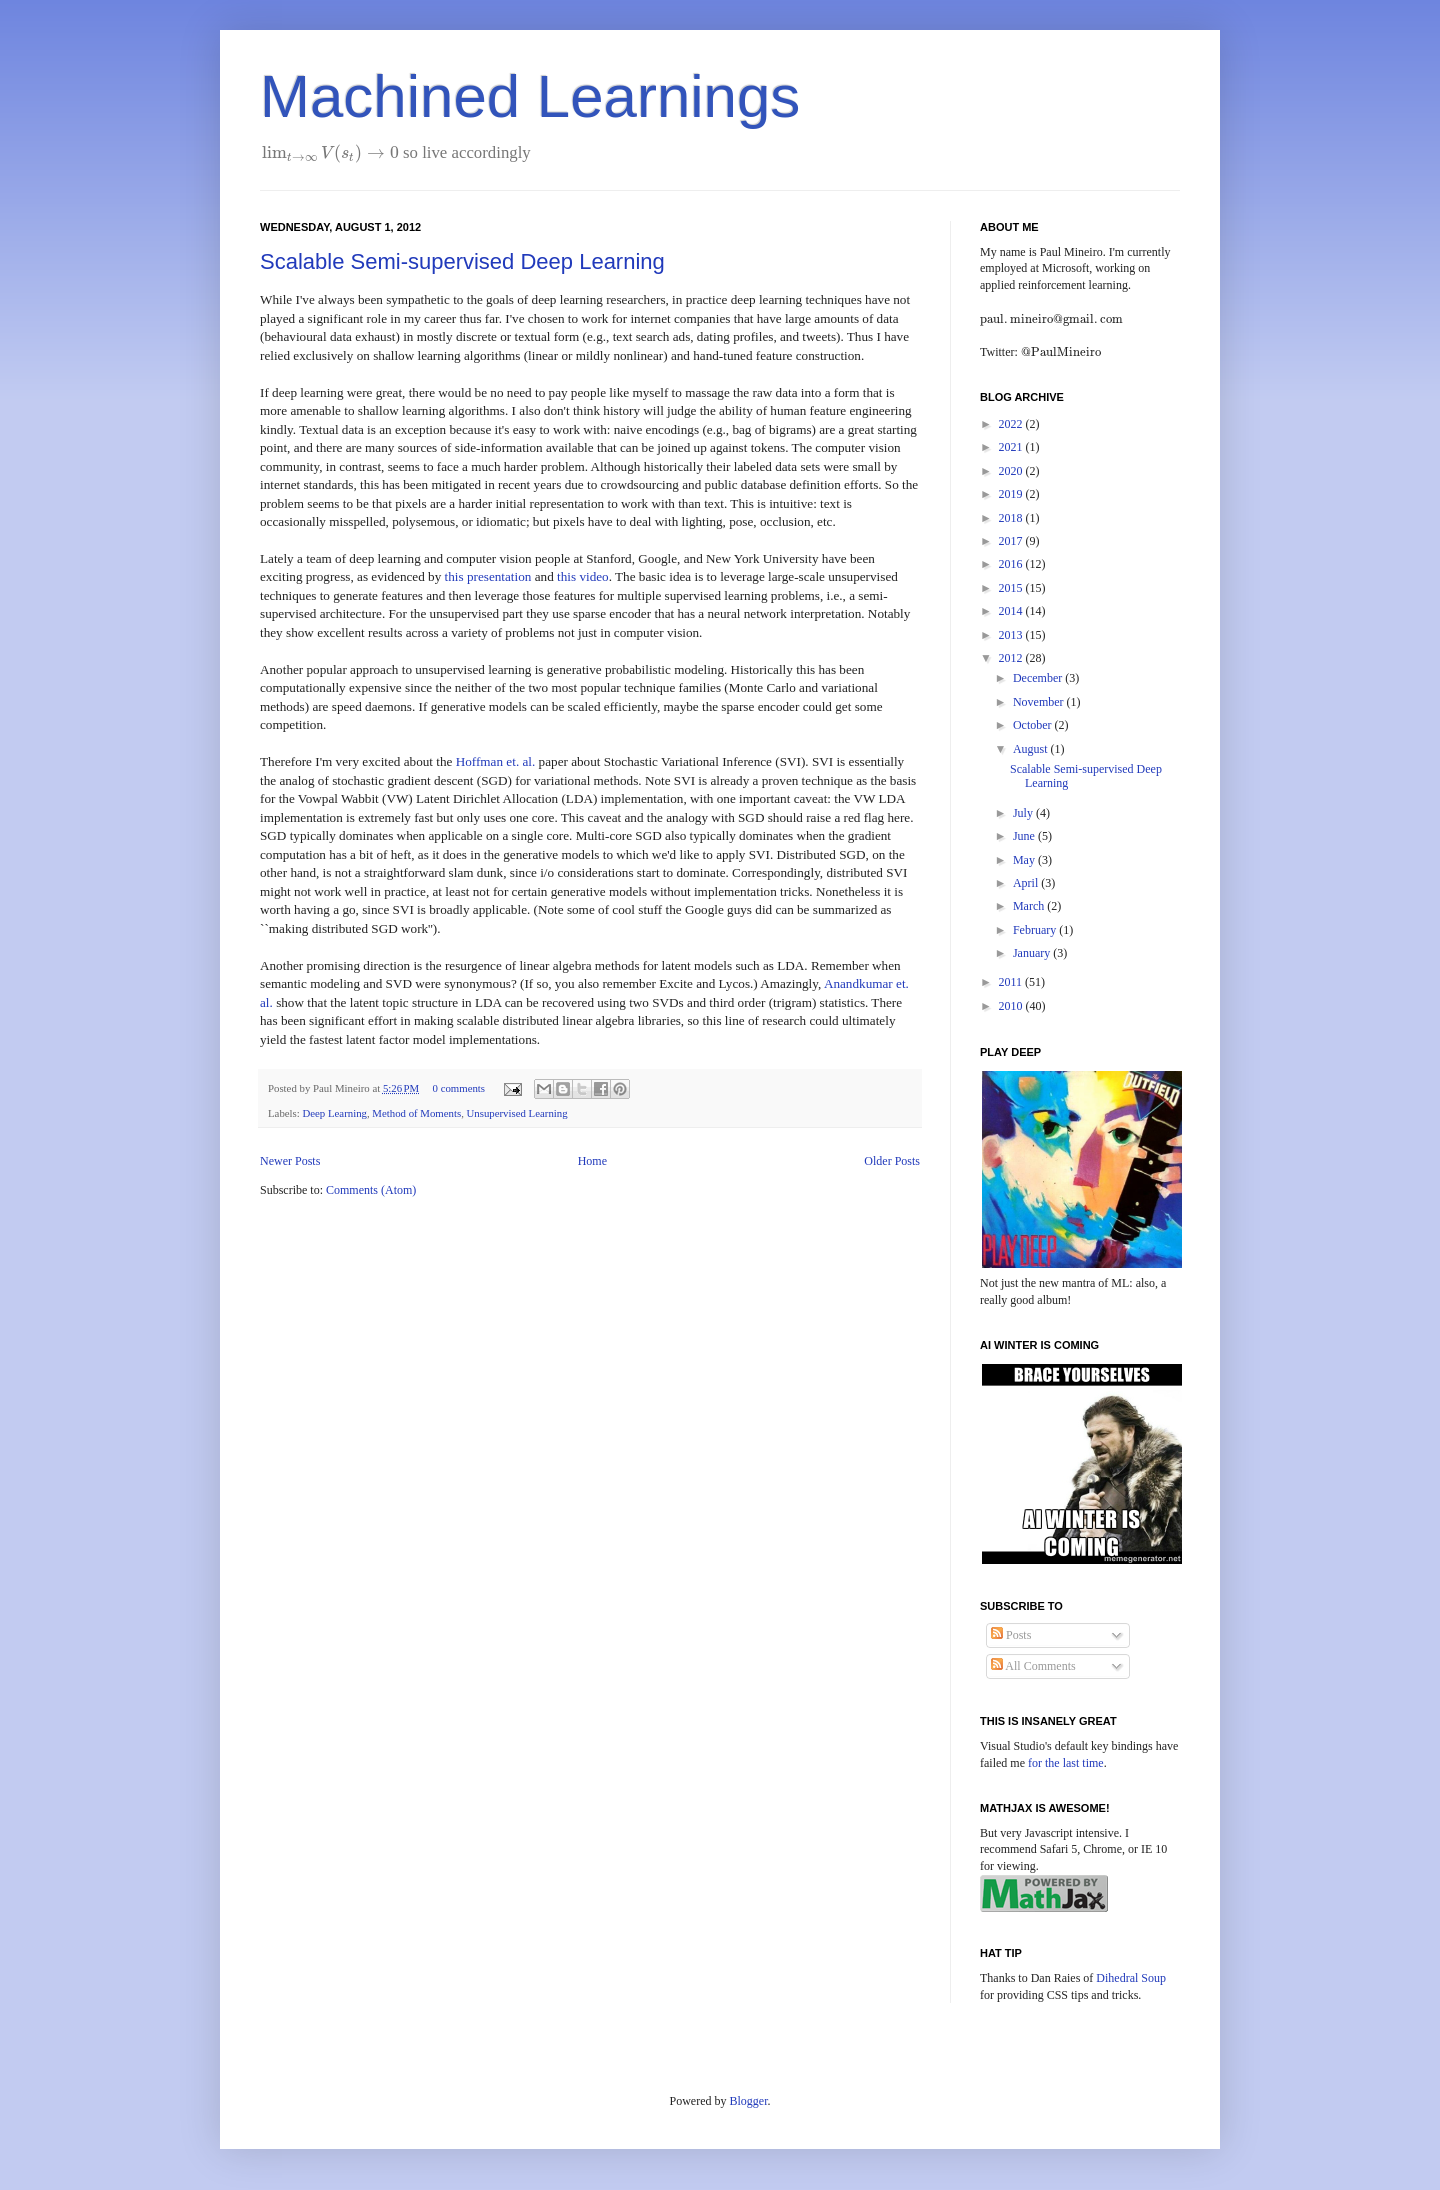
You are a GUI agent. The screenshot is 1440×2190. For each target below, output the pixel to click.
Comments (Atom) (371, 1190)
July (1024, 813)
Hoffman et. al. (496, 761)
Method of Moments (416, 1113)
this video (583, 576)
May (1025, 860)
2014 (1012, 611)
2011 (1012, 982)
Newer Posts (290, 1161)
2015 (1012, 588)
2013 (1012, 635)
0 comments (459, 1088)
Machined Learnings (530, 96)
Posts (1011, 1635)
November (1040, 702)
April (1027, 883)
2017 (1012, 541)
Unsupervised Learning (517, 1113)
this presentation (488, 576)
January (1033, 953)
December (1039, 678)
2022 (1012, 424)
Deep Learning (334, 1113)
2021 (1012, 447)
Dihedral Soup (1131, 1978)
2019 (1012, 494)
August (1032, 749)
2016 (1012, 564)
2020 (1012, 471)
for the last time (1066, 1763)
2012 (1012, 658)
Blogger (749, 2101)
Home (592, 1161)
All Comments (1033, 1666)
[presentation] (330, 152)
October (1034, 725)
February (1036, 930)
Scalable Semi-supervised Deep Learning (462, 261)
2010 (1012, 1006)
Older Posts (892, 1161)
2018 (1012, 518)
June (1025, 836)
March (1030, 906)
